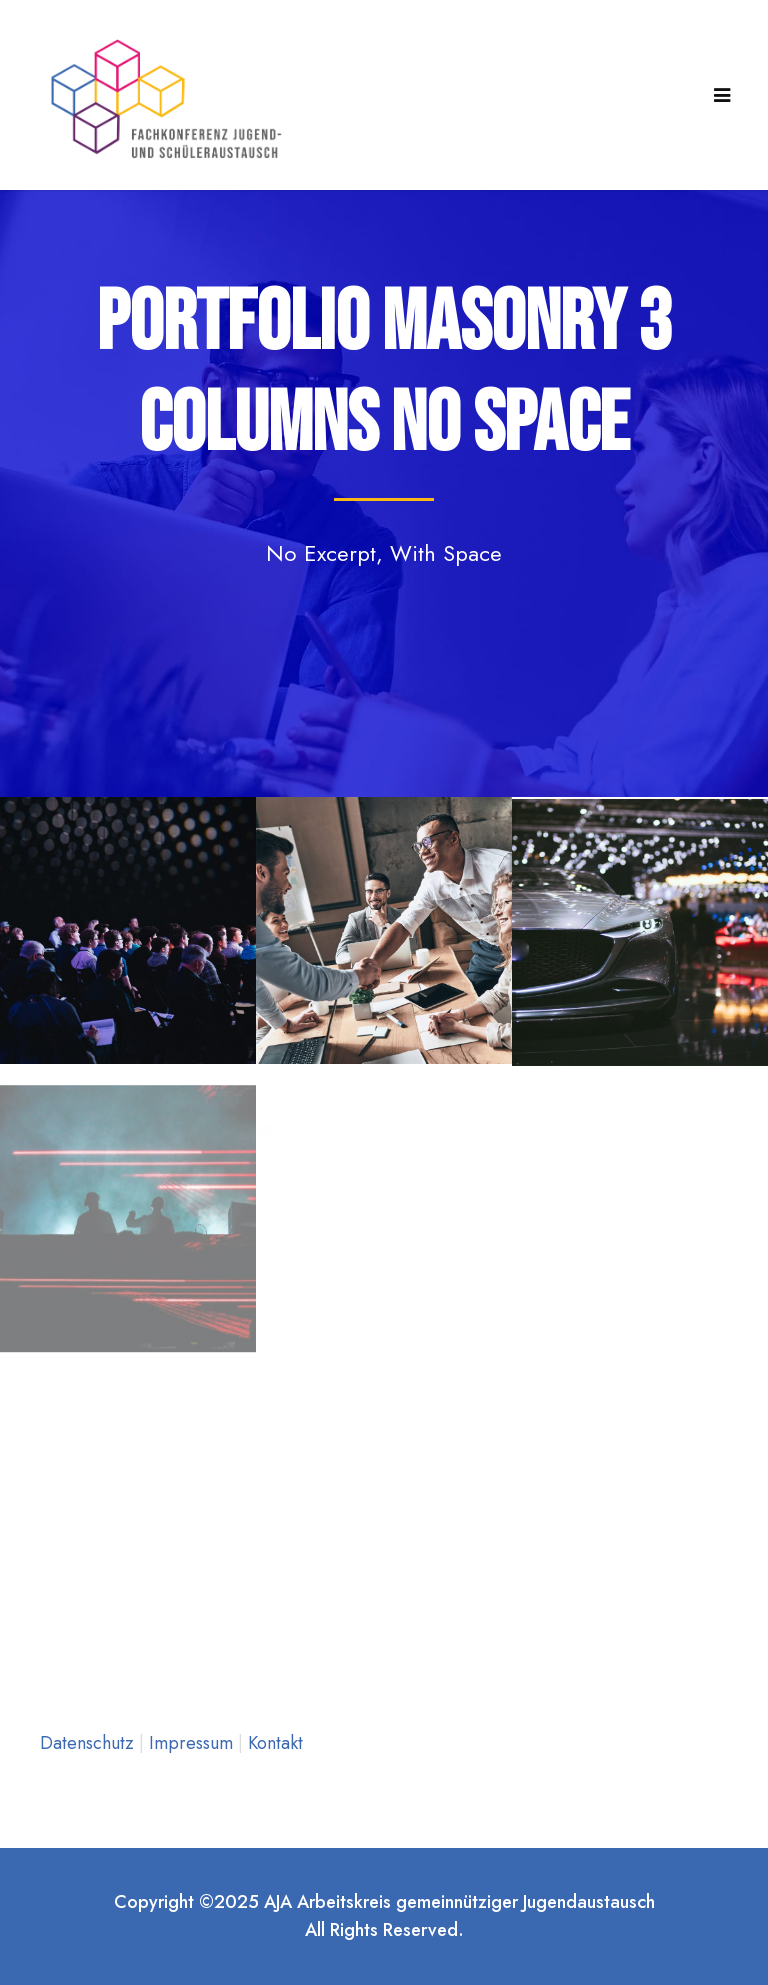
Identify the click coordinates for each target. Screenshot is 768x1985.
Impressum (193, 1743)
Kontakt (275, 1743)
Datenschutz (89, 1743)
